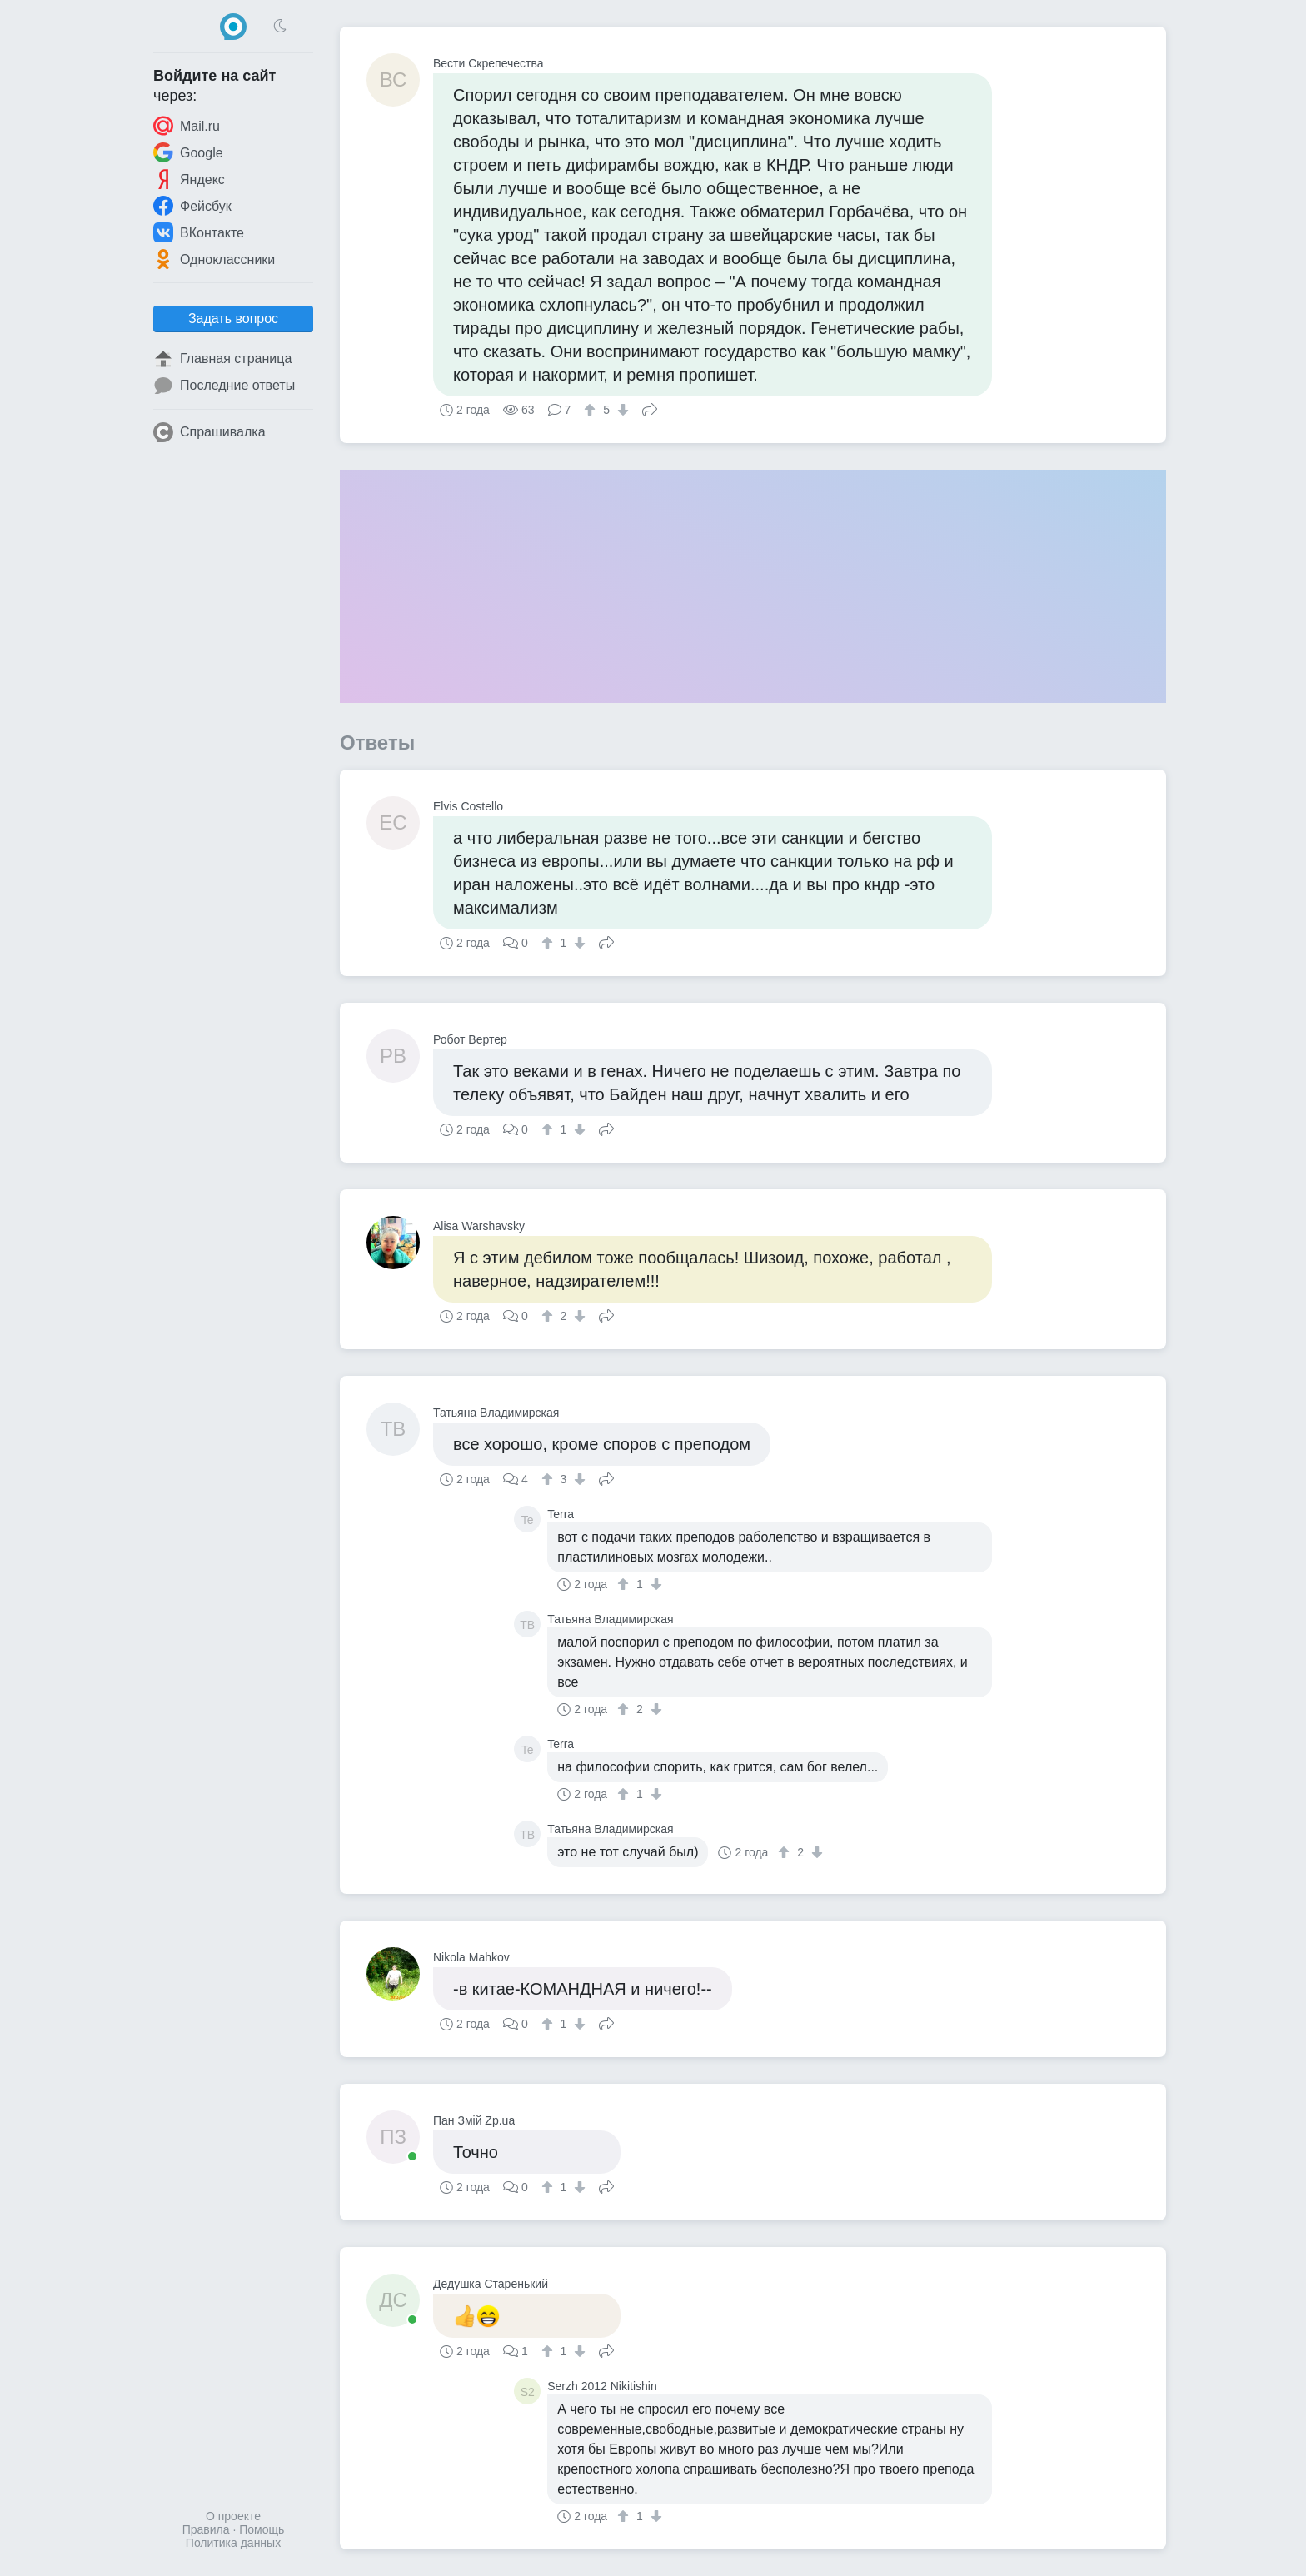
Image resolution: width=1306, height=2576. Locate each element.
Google (188, 152)
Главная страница (222, 359)
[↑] (592, 409)
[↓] (621, 409)
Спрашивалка (209, 432)
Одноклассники (214, 259)
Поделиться (650, 408)
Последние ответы (224, 386)
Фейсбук (192, 206)
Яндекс (189, 179)
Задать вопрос (233, 318)
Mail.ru (186, 126)
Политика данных (233, 2542)
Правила (206, 2529)
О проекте (233, 2516)
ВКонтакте (198, 232)
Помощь (261, 2529)
